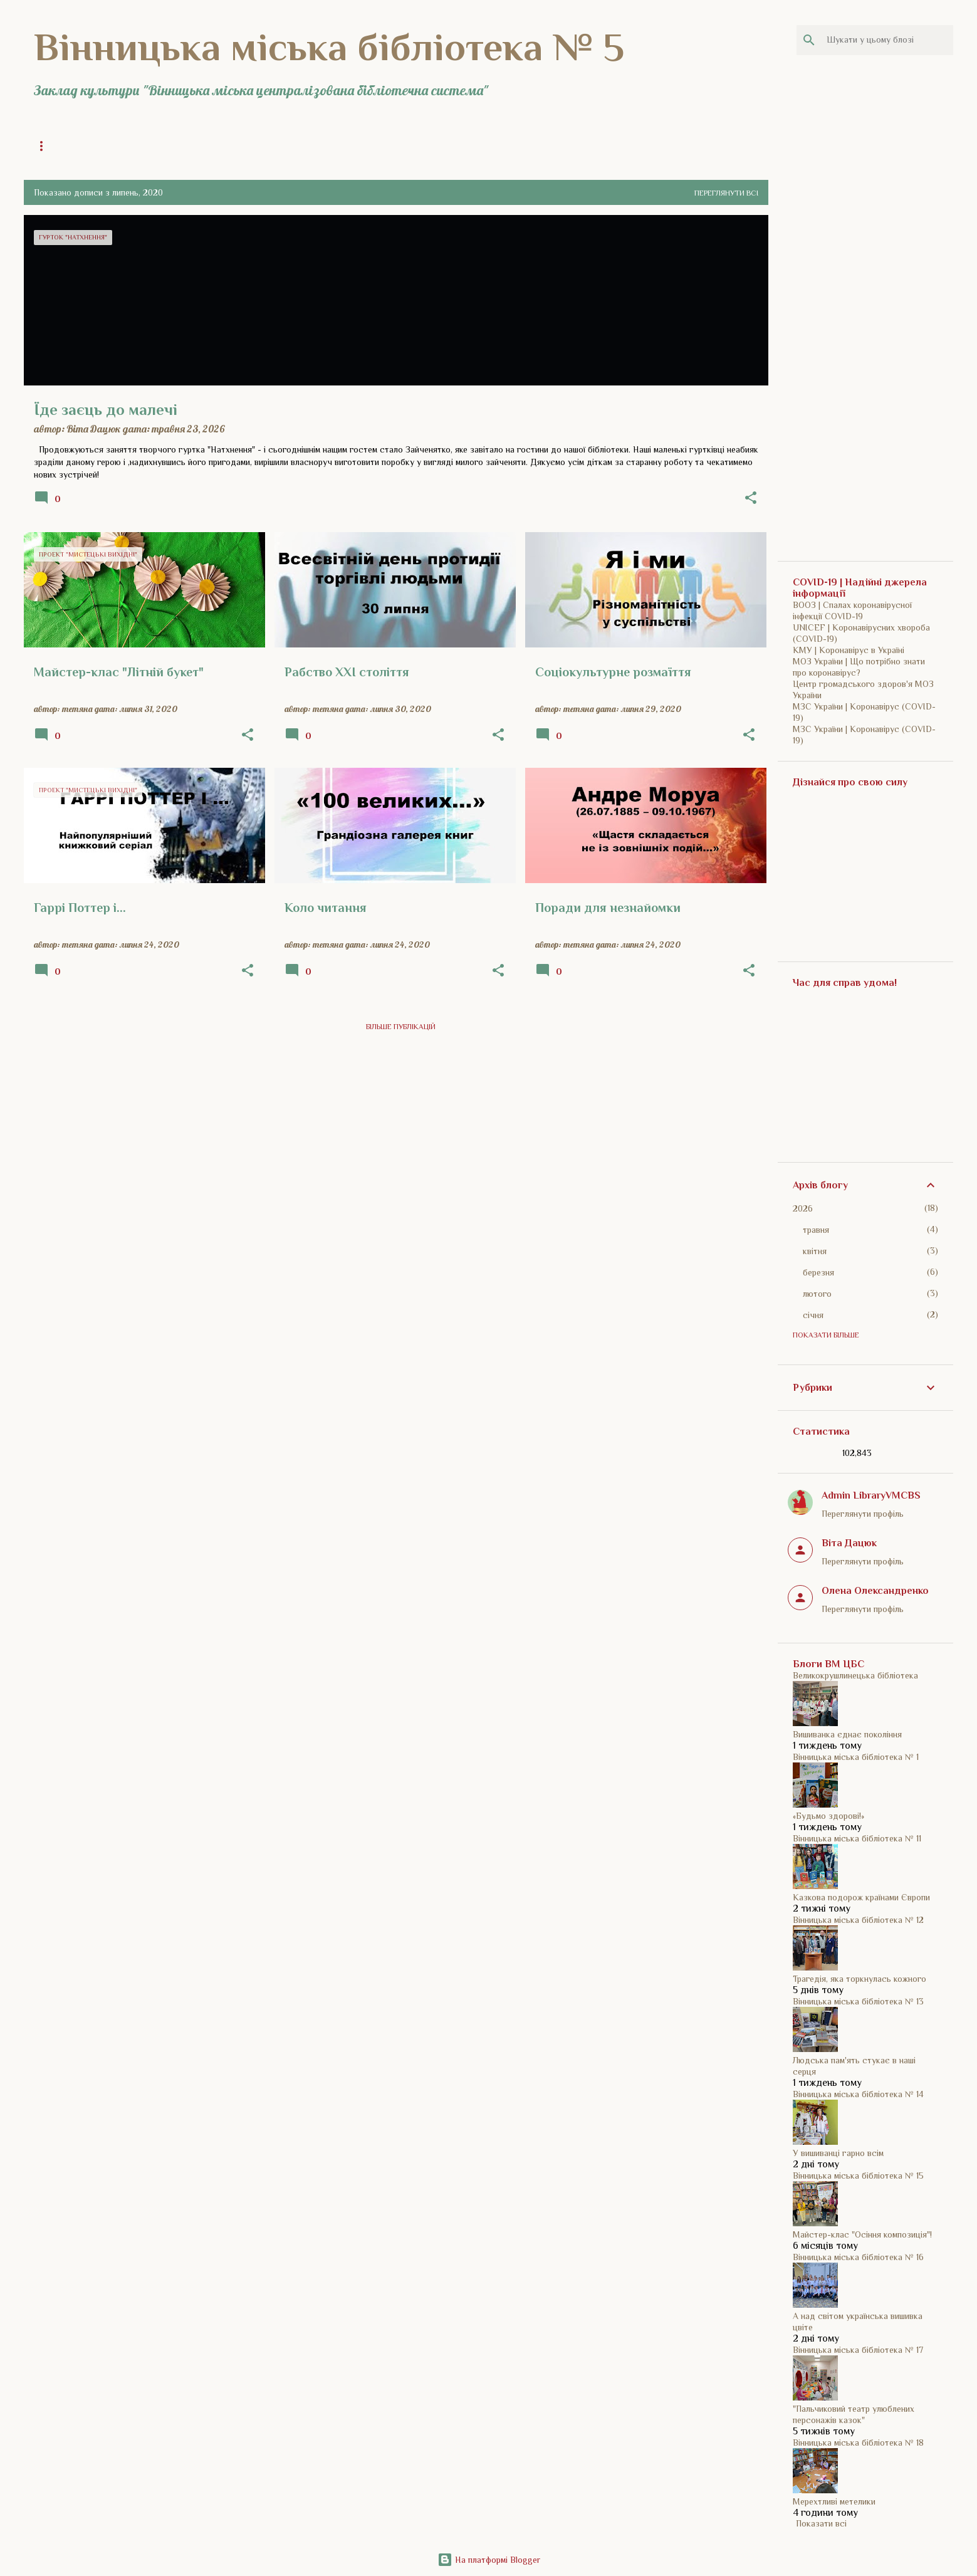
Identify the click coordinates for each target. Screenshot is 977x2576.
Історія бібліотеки (279, 146)
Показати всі (821, 2523)
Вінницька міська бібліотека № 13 (858, 2001)
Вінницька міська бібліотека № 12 (858, 1920)
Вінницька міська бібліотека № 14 (858, 2094)
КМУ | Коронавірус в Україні (848, 650)
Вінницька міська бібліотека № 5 (329, 47)
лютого (817, 1294)
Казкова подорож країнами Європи (861, 1897)
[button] (750, 498)
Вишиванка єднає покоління (847, 1734)
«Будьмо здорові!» (828, 1816)
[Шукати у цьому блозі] (887, 40)
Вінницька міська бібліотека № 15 (858, 2175)
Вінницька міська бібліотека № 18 (858, 2442)
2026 (803, 1208)
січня (813, 1315)
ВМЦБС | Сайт (542, 146)
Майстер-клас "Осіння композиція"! (862, 2234)
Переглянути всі (726, 193)
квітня (815, 1251)
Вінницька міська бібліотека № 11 (857, 1838)
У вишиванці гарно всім (838, 2153)
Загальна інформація (175, 146)
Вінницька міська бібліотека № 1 (856, 1757)
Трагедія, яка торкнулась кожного (859, 1979)
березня (818, 1272)
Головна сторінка (70, 146)
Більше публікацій (401, 1026)
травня (816, 1230)
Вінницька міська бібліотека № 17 (858, 2350)
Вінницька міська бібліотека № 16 (858, 2257)
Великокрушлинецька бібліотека (855, 1675)
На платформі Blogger (488, 2560)
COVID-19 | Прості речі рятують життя (416, 146)
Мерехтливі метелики (834, 2501)
